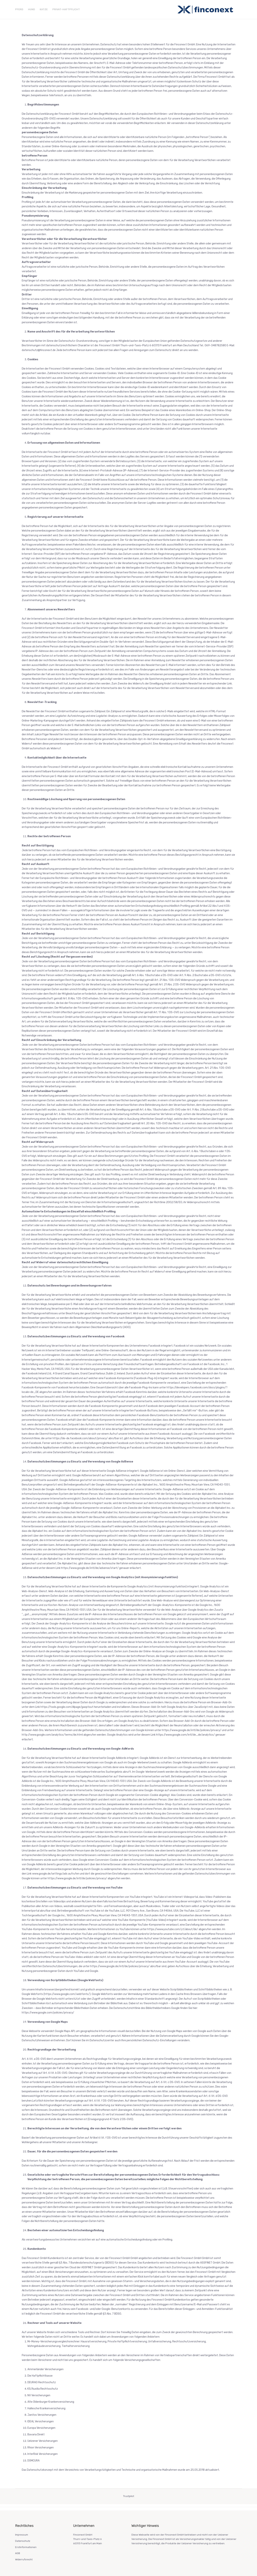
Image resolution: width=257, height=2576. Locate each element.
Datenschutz (22, 2541)
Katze (44, 9)
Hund (31, 9)
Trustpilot (128, 2496)
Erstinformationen (25, 2547)
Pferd (19, 9)
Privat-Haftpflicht (66, 9)
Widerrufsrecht (24, 2559)
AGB (17, 2553)
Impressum (21, 2534)
